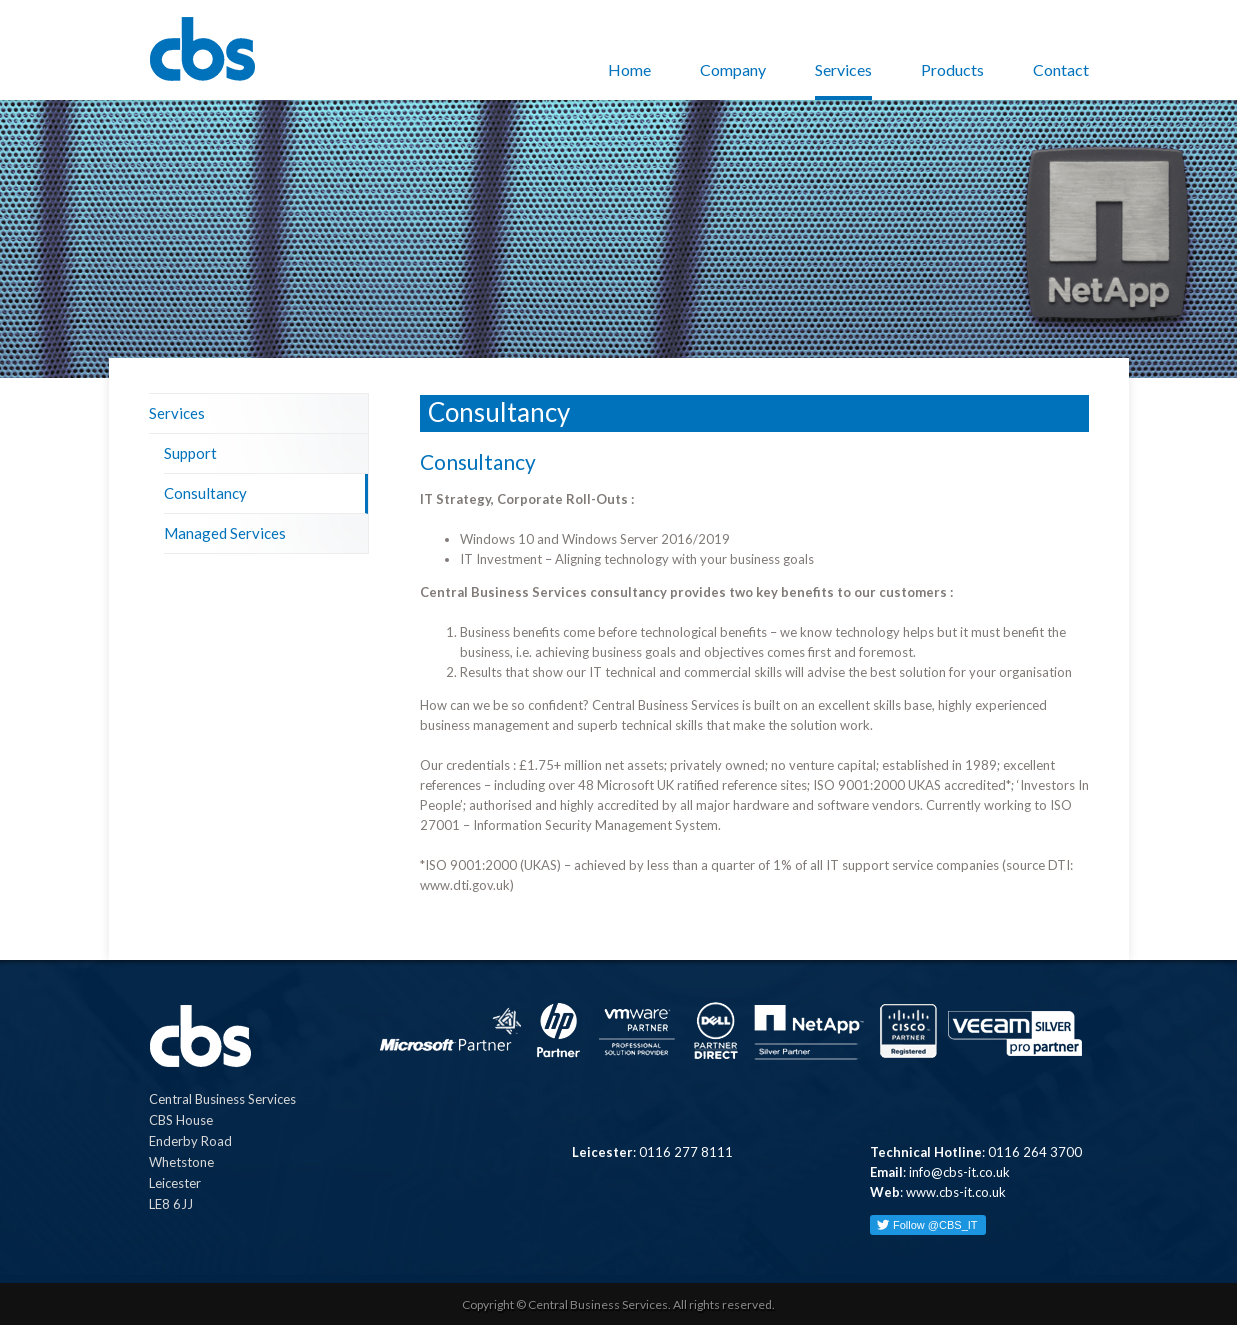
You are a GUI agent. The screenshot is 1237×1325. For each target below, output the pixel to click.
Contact (1061, 69)
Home (629, 69)
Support (190, 453)
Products (952, 69)
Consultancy (205, 493)
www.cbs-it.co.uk (956, 1192)
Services (843, 69)
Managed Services (225, 533)
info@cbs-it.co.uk (959, 1172)
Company (733, 69)
